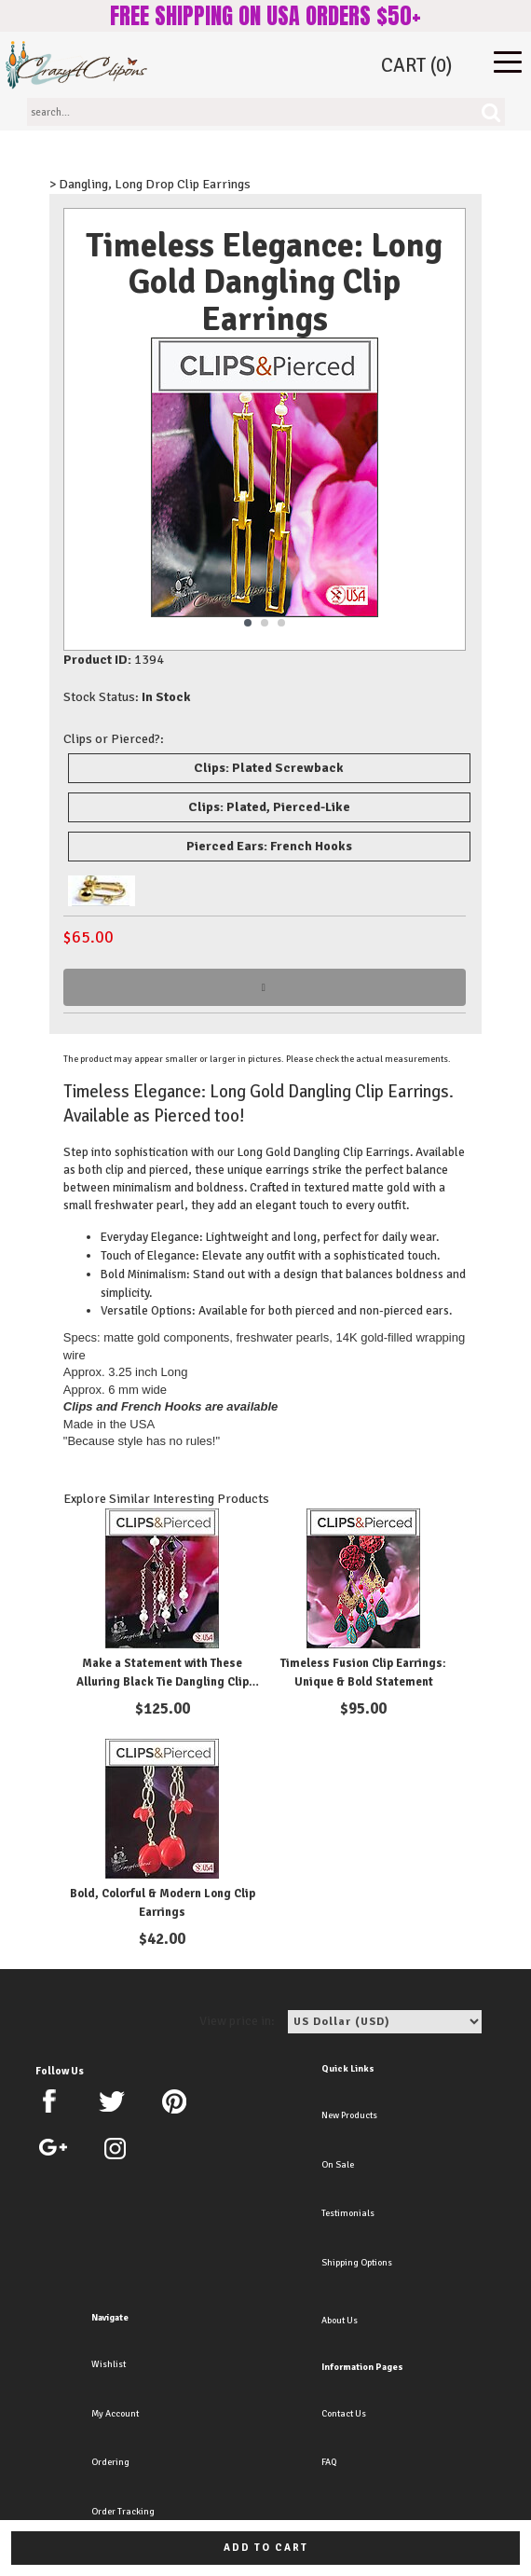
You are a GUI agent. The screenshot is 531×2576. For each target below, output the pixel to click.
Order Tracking (123, 2511)
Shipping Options (356, 2262)
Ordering (110, 2462)
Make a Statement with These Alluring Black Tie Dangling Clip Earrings (162, 1681)
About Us (339, 2320)
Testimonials (347, 2213)
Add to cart (266, 2548)
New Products (349, 2115)
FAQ (328, 2462)
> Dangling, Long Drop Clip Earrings (150, 184)
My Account (115, 2413)
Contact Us (343, 2413)
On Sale (337, 2164)
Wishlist (108, 2364)
